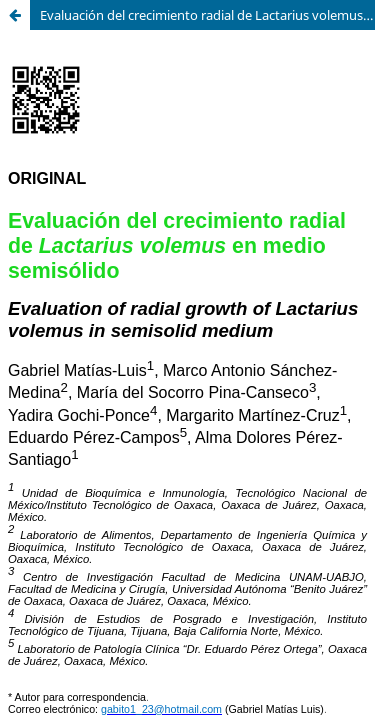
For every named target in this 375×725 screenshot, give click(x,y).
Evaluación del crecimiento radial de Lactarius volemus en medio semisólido (207, 15)
